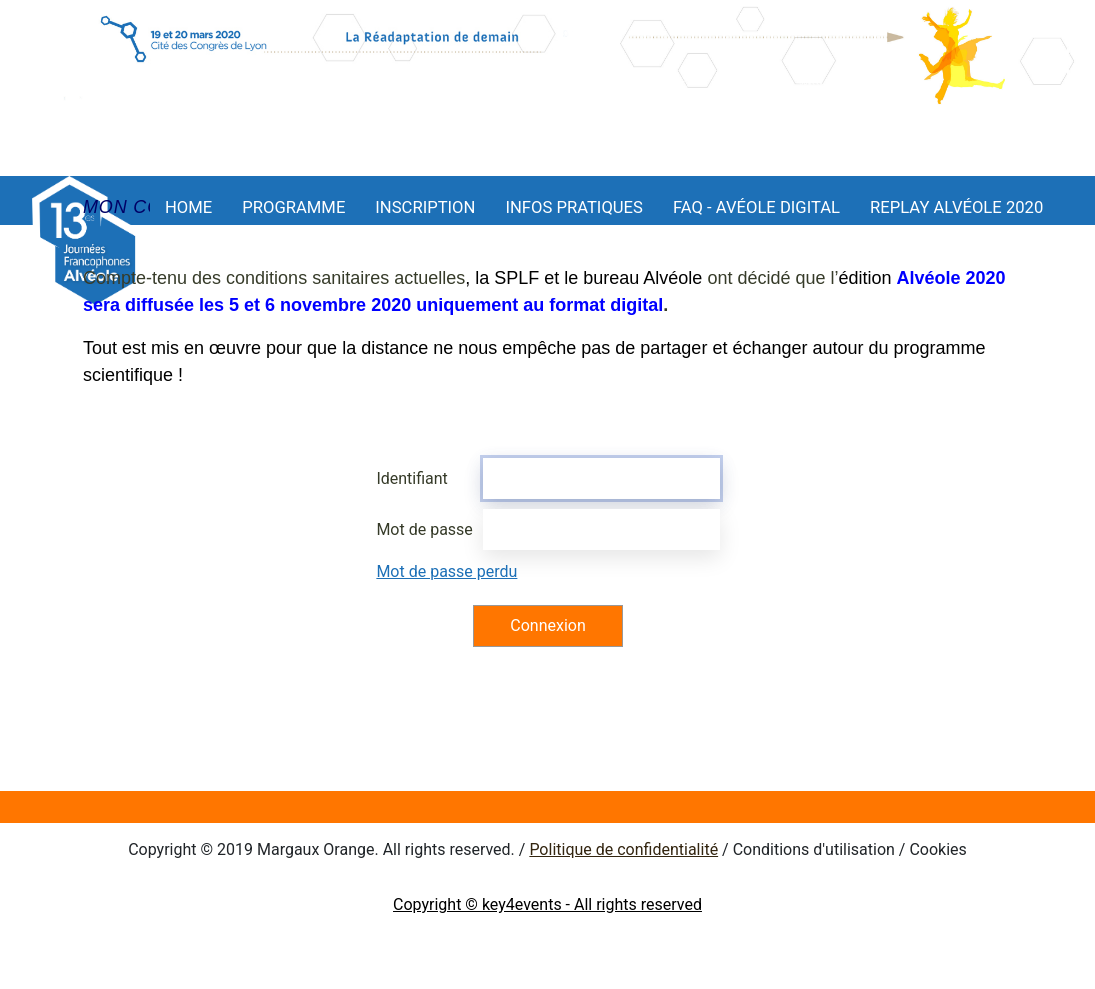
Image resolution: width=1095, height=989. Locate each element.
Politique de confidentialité (623, 849)
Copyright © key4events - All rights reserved (547, 904)
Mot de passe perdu (446, 571)
